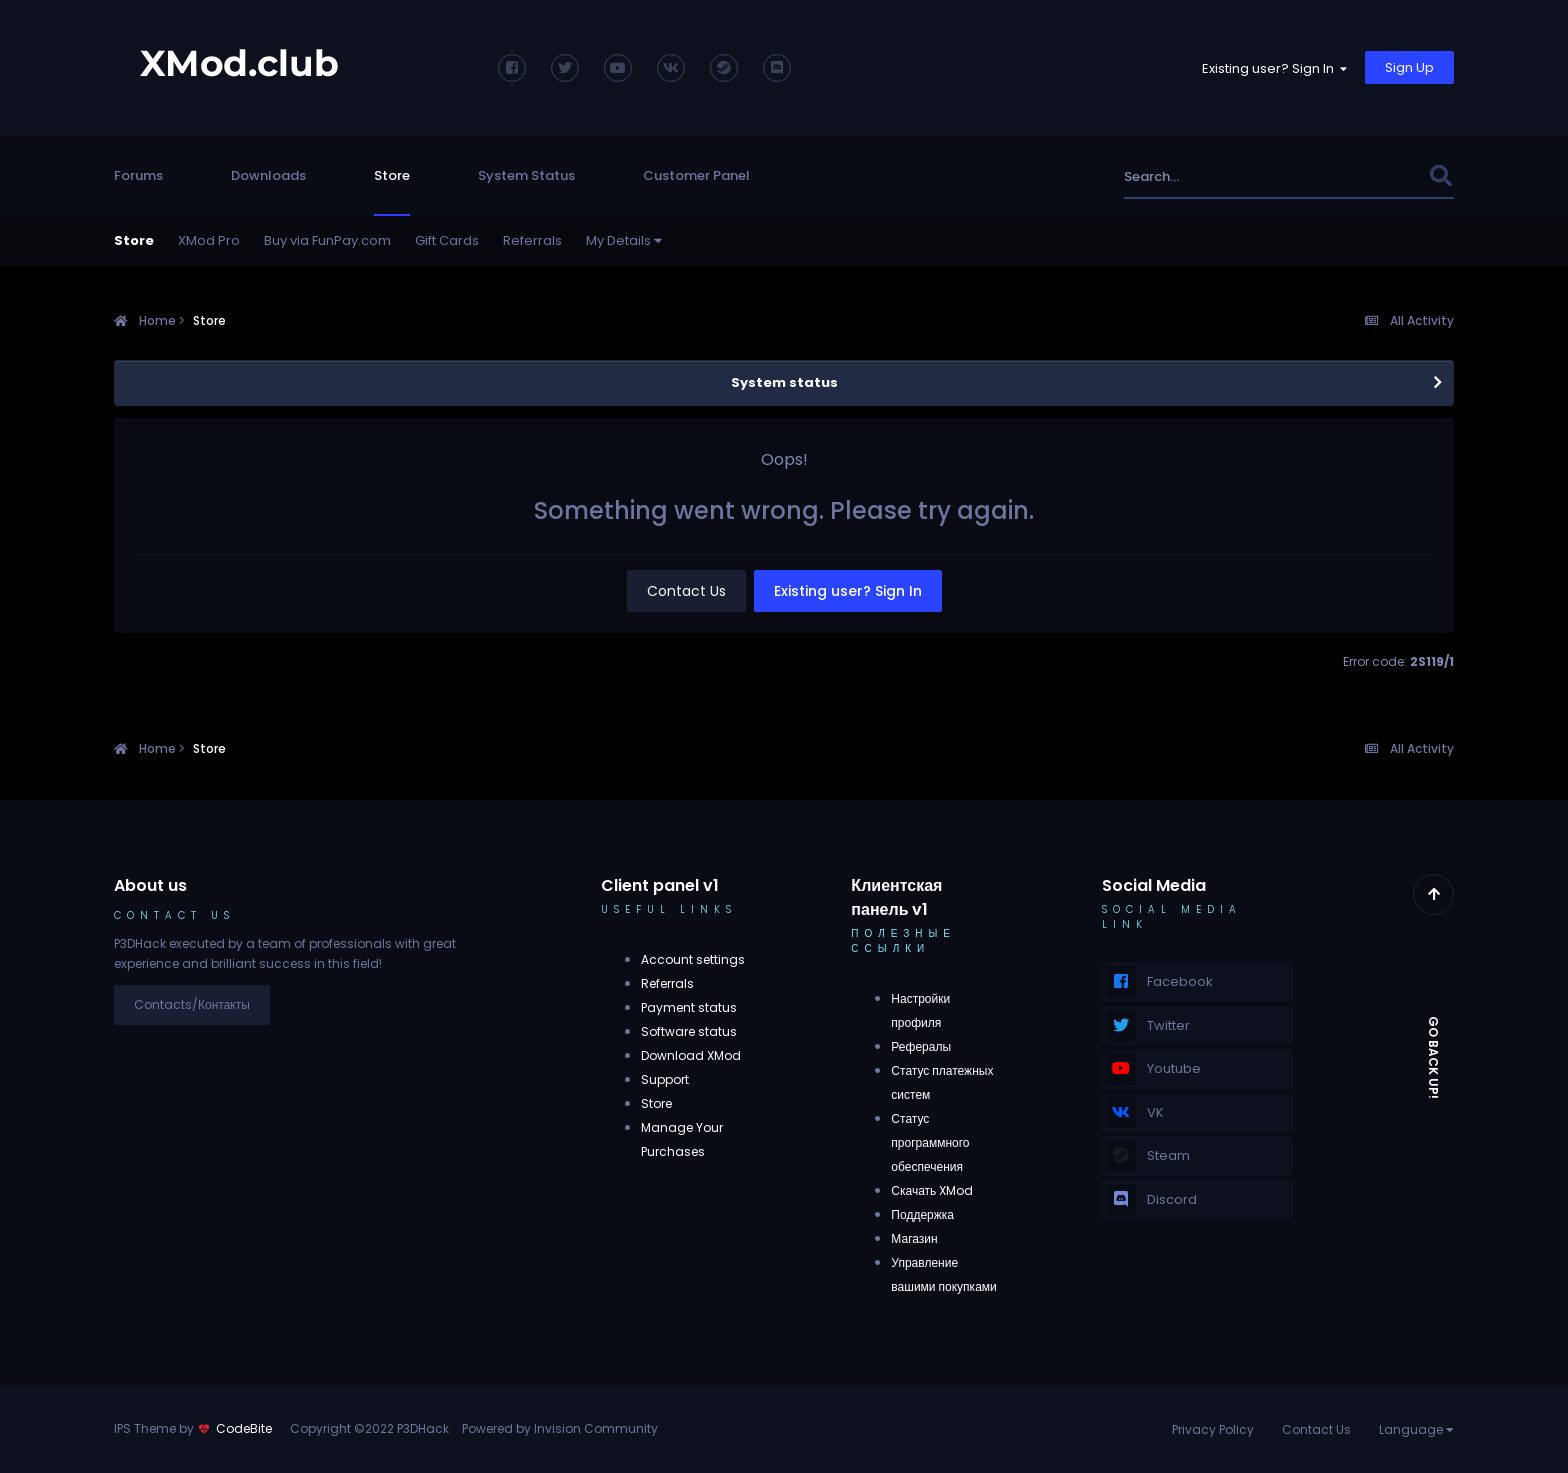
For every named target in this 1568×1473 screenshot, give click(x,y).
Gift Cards (447, 240)
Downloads (268, 175)
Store (392, 175)
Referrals (532, 240)
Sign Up (1409, 67)
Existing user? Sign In (1274, 68)
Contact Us (686, 591)
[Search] (1229, 176)
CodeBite (244, 1428)
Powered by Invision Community (560, 1428)
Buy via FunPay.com (327, 240)
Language (1416, 1429)
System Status (526, 175)
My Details (624, 240)
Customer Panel (696, 175)
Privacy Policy (1213, 1429)
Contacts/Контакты (192, 1004)
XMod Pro (209, 240)
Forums (138, 175)
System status (784, 382)
